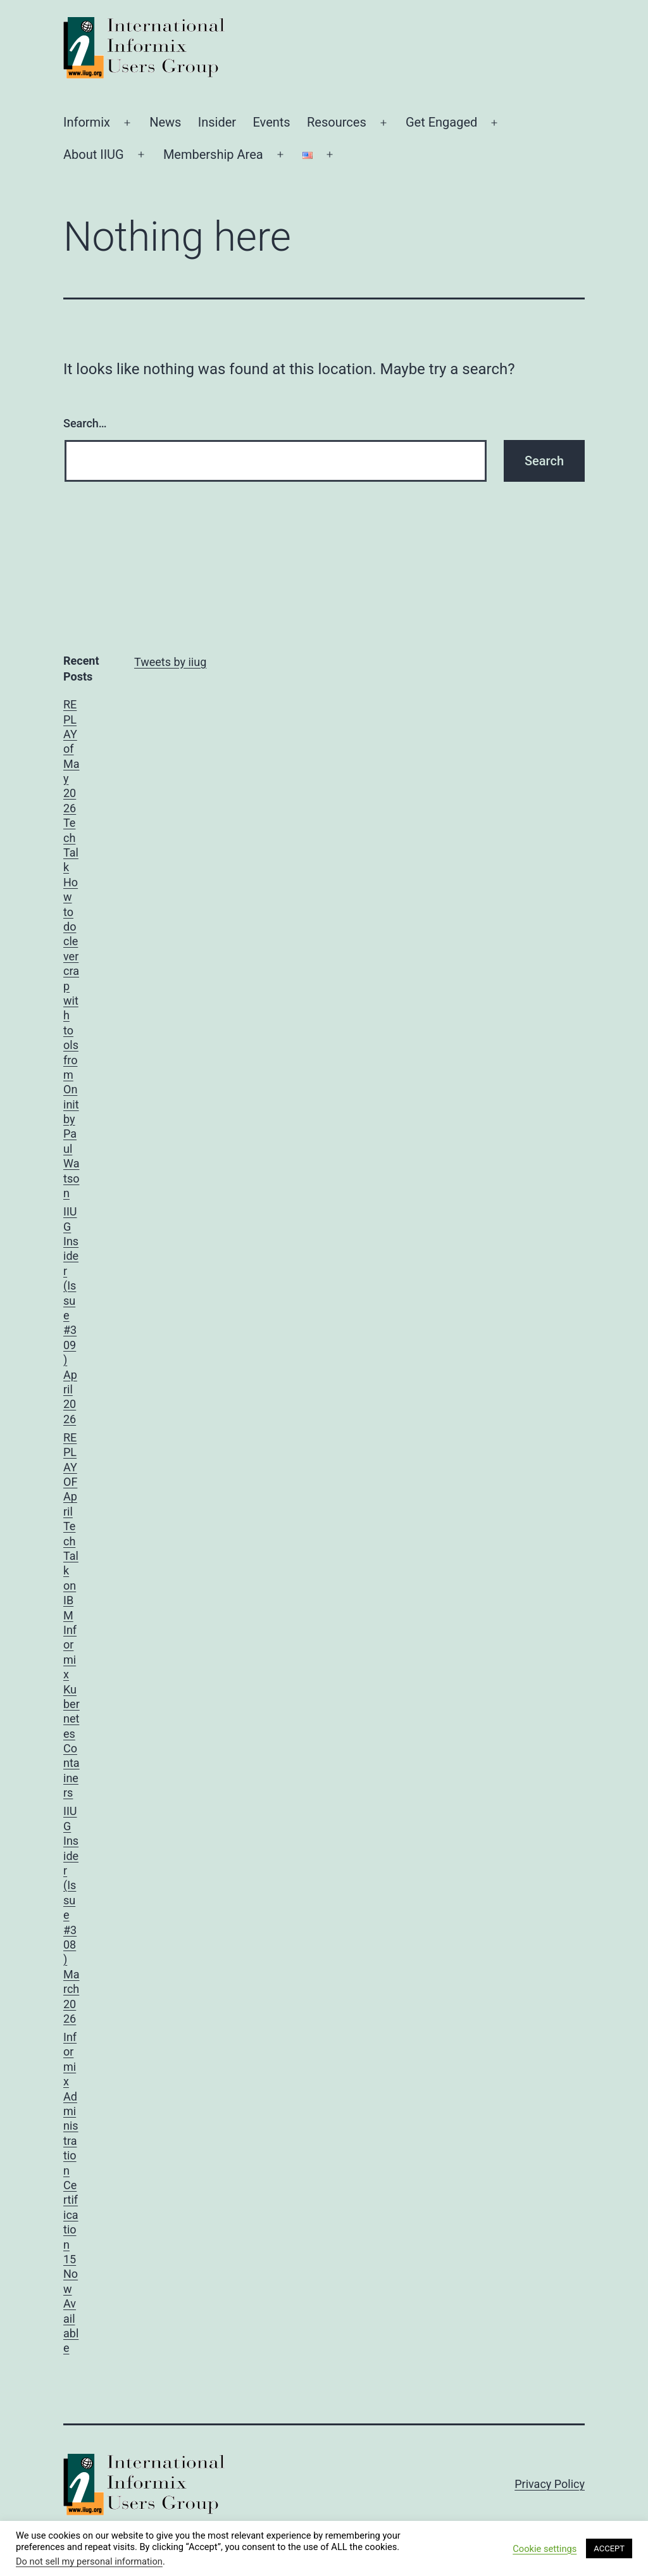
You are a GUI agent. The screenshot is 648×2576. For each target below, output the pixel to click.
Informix (86, 122)
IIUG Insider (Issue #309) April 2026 (70, 1315)
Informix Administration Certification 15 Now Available (70, 2192)
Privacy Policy (549, 2484)
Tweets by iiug (170, 662)
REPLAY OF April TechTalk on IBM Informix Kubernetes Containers (71, 1615)
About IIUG (93, 154)
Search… (85, 423)
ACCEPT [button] (609, 2548)
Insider (217, 122)
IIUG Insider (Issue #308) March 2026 (71, 1914)
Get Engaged (441, 122)
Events (271, 122)
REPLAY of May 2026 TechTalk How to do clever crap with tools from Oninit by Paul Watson (71, 949)
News (165, 122)
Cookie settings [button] (544, 2548)
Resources (336, 122)
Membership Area (213, 154)
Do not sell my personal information (89, 2561)
